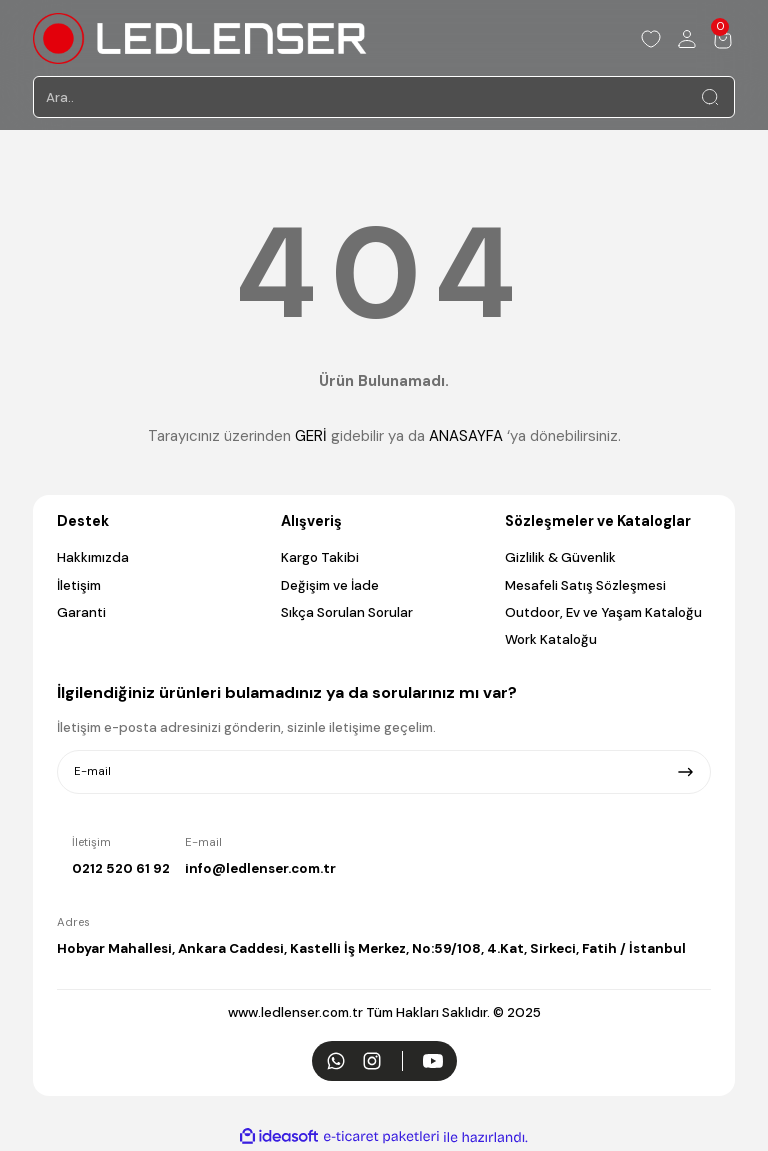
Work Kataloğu (551, 639)
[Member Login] (687, 39)
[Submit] (685, 772)
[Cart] (723, 39)
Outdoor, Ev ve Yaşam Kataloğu (603, 612)
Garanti (81, 612)
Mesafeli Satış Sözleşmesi (585, 585)
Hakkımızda (93, 557)
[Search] (384, 97)
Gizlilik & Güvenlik (560, 557)
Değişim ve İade (330, 585)
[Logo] (200, 38)
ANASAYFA (466, 436)
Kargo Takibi (320, 557)
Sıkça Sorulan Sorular (347, 612)
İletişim (79, 585)
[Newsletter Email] (384, 772)
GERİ (311, 436)
